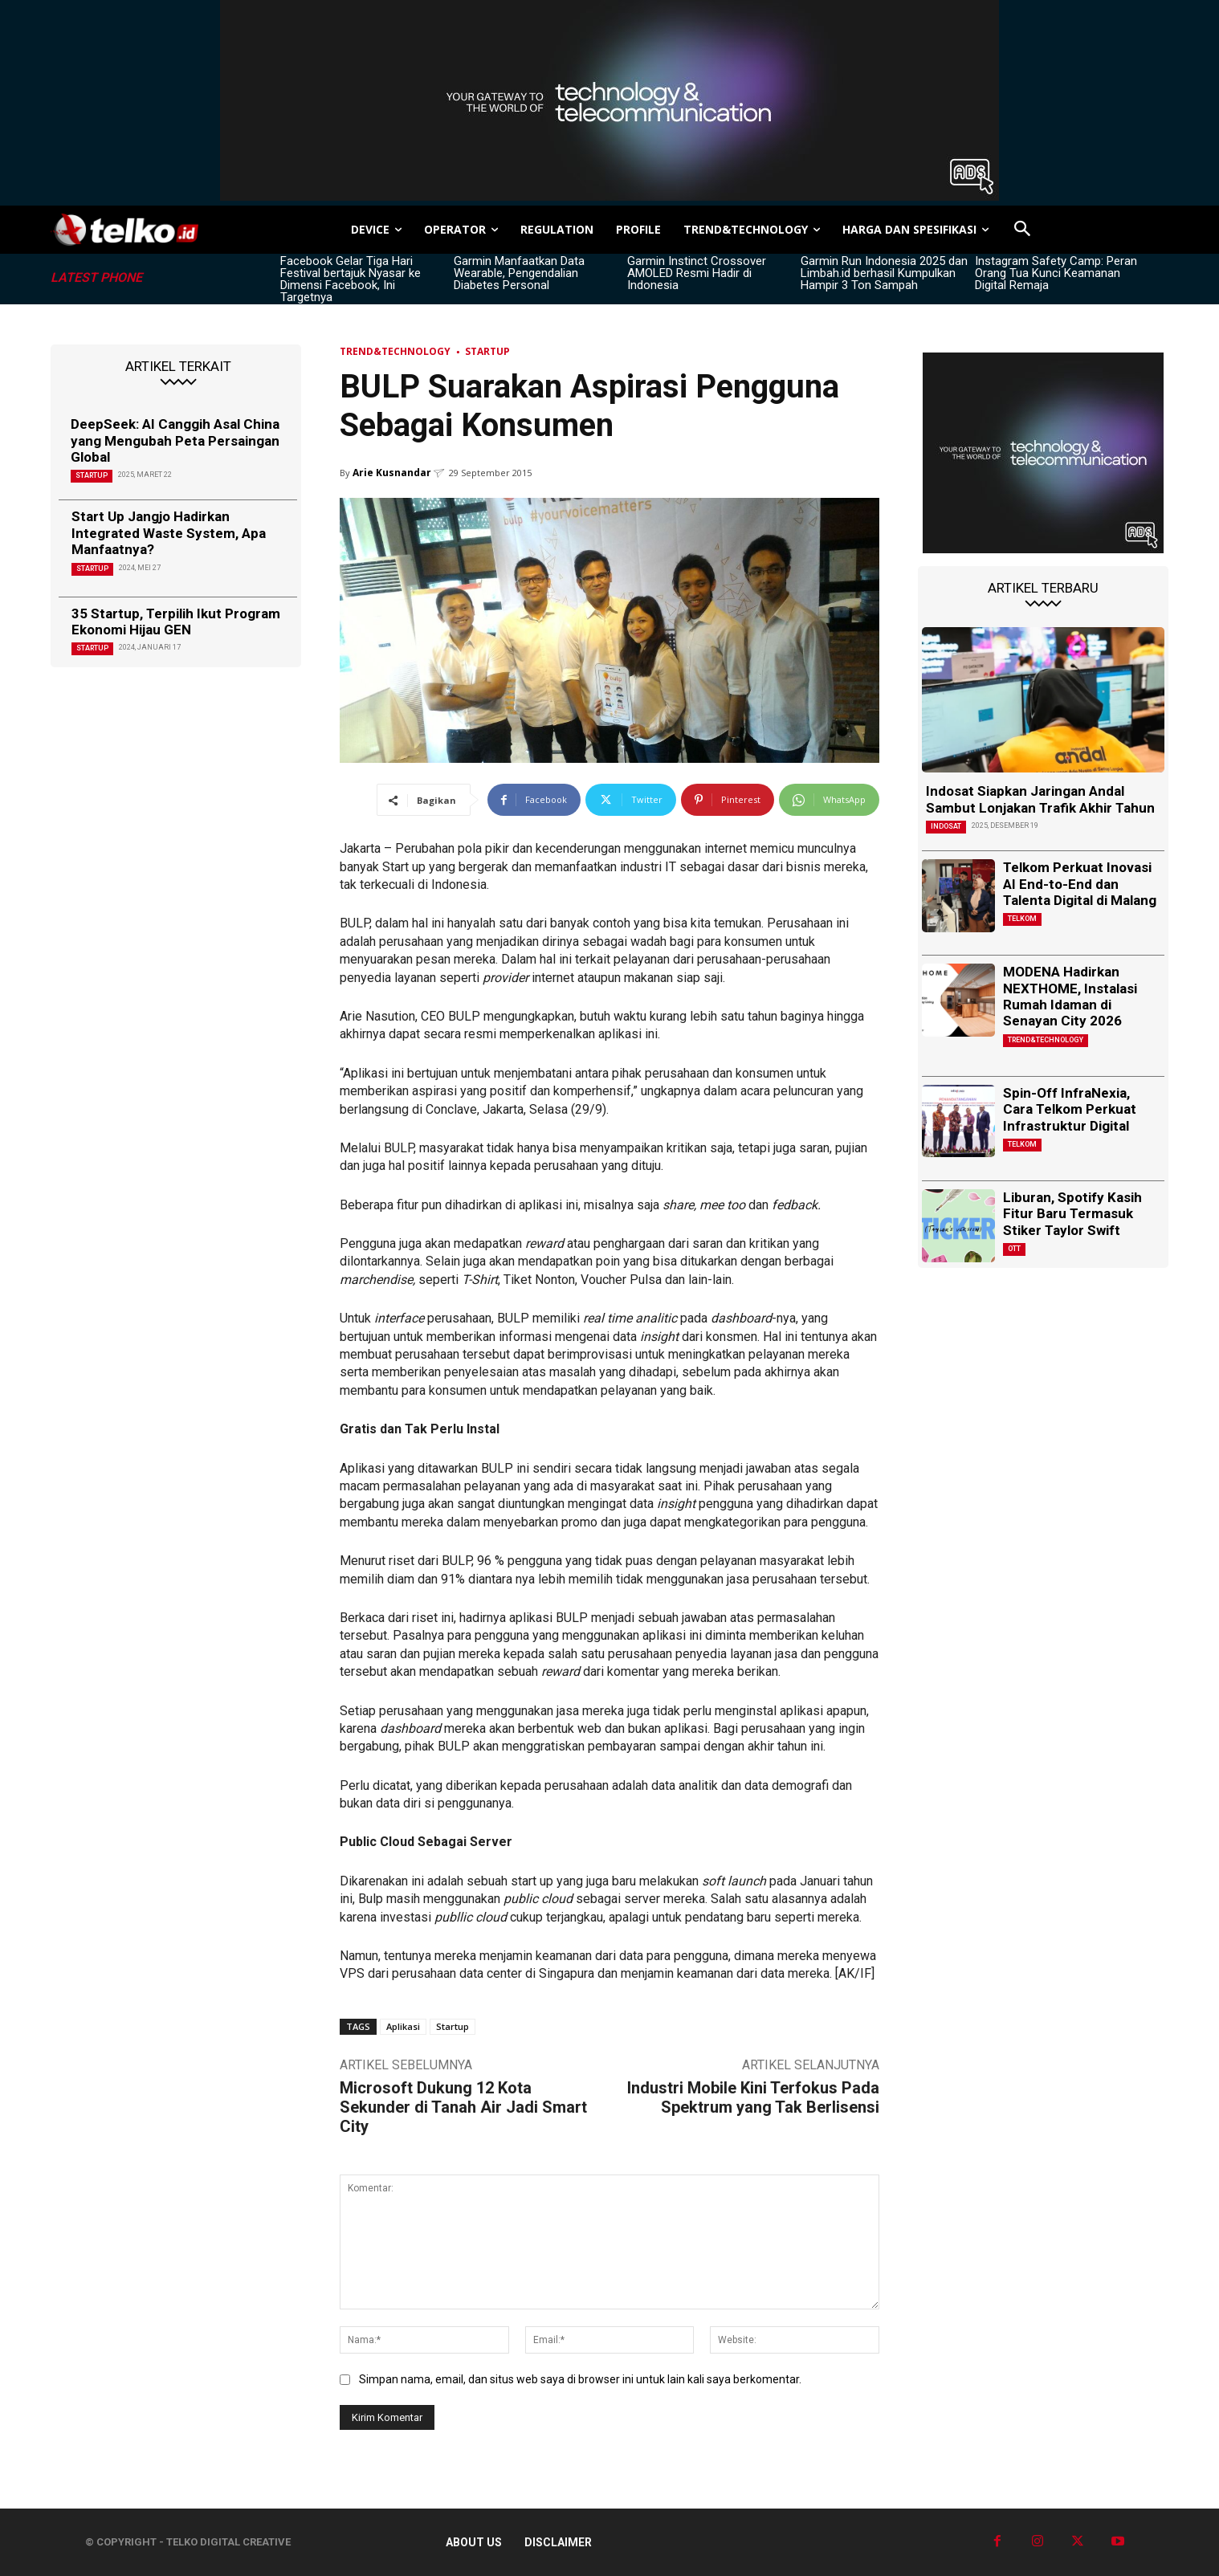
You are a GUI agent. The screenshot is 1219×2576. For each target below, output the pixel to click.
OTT (1014, 1249)
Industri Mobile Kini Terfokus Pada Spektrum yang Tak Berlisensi (753, 2097)
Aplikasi (403, 2026)
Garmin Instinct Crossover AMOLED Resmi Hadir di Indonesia (696, 273)
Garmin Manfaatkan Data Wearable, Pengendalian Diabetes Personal (519, 273)
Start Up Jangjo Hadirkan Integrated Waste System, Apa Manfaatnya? (168, 532)
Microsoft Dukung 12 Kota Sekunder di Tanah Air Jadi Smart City (463, 2107)
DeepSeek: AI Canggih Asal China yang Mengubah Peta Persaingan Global (175, 440)
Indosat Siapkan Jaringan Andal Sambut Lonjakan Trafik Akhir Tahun (1040, 799)
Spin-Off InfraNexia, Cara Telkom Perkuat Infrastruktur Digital (1069, 1109)
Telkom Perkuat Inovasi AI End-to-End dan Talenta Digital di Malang (1079, 883)
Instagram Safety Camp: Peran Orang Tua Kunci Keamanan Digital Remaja (1056, 273)
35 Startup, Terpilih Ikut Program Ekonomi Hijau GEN (175, 621)
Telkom (1022, 919)
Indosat (946, 826)
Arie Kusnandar (392, 472)
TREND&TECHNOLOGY (395, 351)
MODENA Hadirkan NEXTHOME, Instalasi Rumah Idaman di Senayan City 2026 (1070, 996)
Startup (91, 475)
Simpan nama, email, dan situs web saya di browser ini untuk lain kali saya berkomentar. (580, 2379)
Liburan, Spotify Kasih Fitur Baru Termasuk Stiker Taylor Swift (1072, 1213)
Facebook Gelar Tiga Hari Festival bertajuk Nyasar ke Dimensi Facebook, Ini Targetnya (350, 279)
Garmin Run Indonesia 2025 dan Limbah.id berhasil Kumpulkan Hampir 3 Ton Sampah (884, 273)
